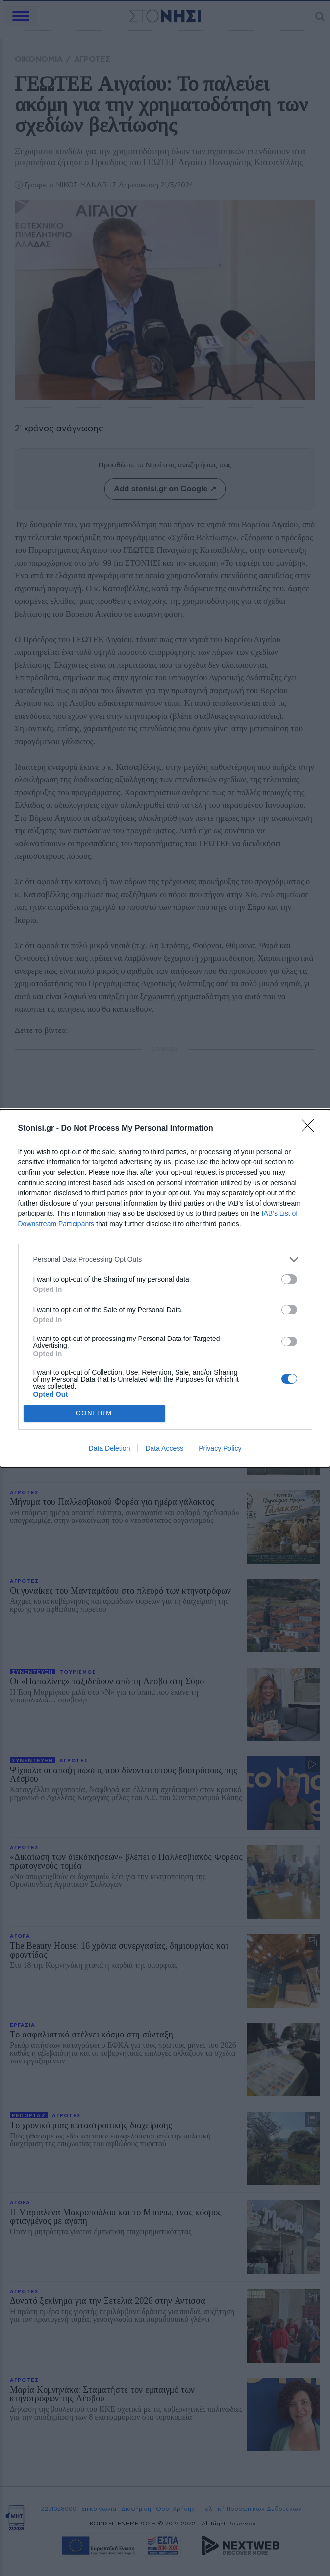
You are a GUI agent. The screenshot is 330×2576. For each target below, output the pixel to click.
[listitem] (165, 1259)
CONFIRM (94, 1413)
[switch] (289, 1279)
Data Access (164, 1448)
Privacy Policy (220, 1448)
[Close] (311, 1128)
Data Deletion (109, 1448)
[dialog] (165, 1288)
